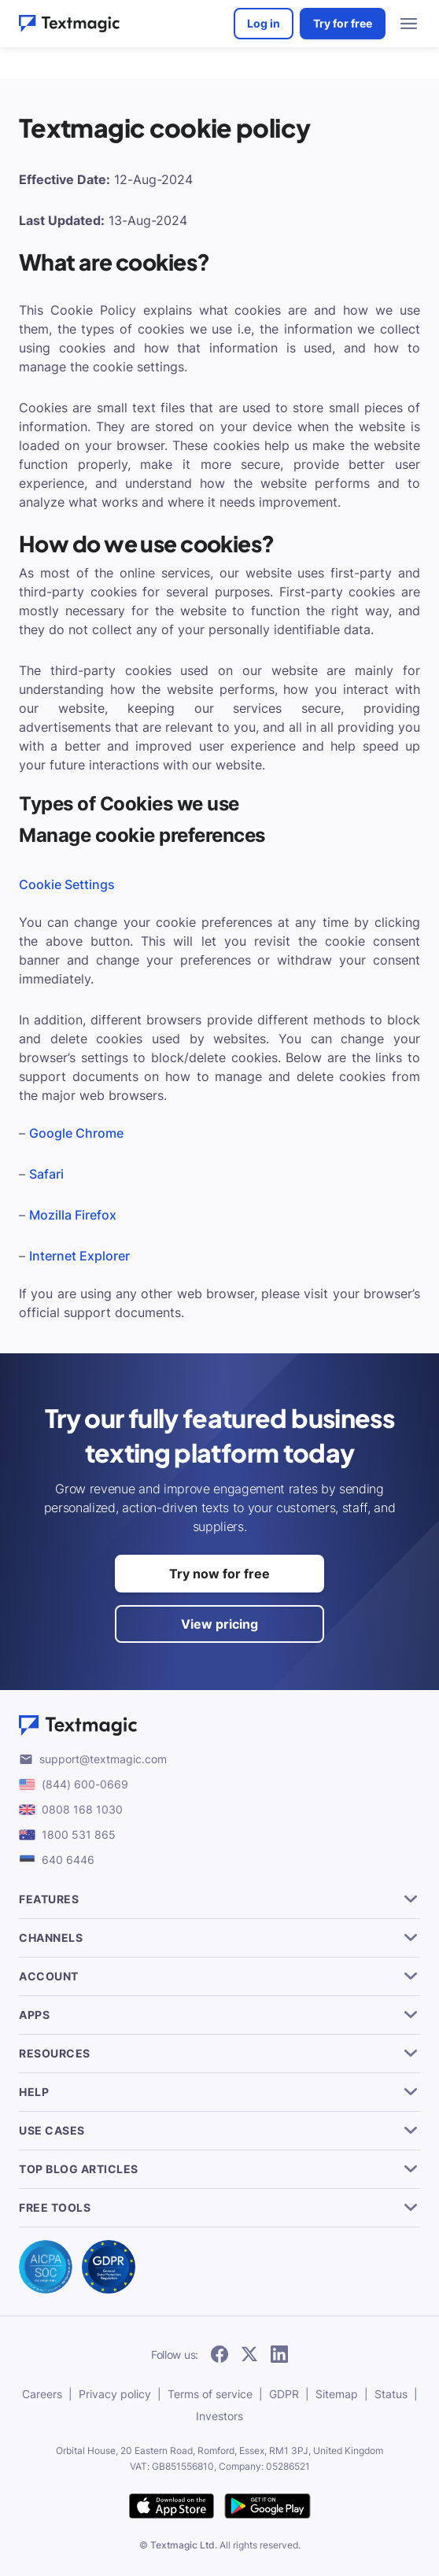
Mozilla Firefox (72, 1215)
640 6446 (68, 1859)
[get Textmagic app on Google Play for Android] (267, 2507)
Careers (42, 2394)
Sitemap (336, 2394)
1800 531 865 (79, 1834)
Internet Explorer (79, 1256)
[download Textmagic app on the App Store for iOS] (171, 2507)
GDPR (284, 2394)
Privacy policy (115, 2394)
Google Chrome (76, 1133)
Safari (46, 1174)
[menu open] (409, 24)
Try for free (342, 23)
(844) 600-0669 (85, 1784)
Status (391, 2394)
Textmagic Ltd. (183, 2545)
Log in (263, 23)
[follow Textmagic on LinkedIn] (279, 2354)
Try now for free (219, 1573)
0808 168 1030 (82, 1809)
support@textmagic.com (103, 1759)
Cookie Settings (67, 884)
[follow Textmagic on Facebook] (219, 2354)
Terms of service (210, 2394)
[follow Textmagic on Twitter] (249, 2354)
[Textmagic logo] (219, 1725)
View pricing (219, 1624)
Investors (219, 2416)
